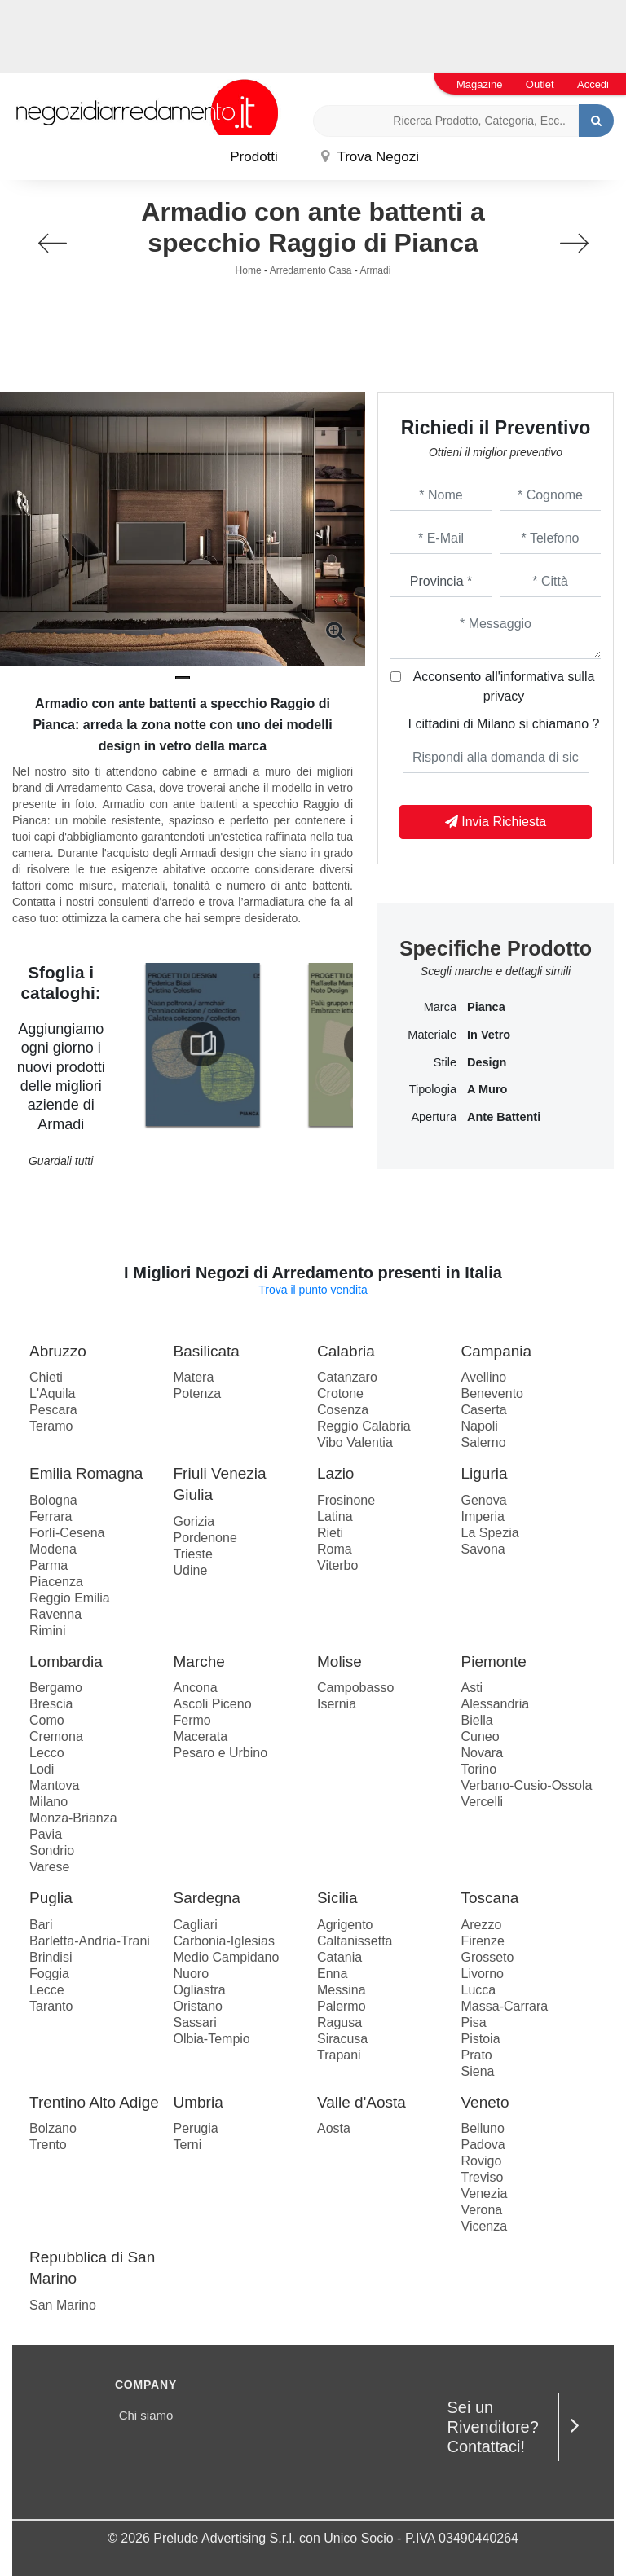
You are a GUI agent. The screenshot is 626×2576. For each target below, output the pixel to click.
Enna (332, 1973)
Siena (478, 2071)
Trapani (339, 2055)
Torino (479, 1769)
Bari (40, 1925)
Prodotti (254, 157)
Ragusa (339, 2022)
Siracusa (342, 2039)
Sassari (195, 2022)
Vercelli (482, 1802)
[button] (182, 677)
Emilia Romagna (86, 1473)
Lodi (41, 1769)
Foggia (49, 1973)
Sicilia (337, 1897)
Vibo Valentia (355, 1442)
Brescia (51, 1704)
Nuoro (191, 1973)
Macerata (201, 1736)
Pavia (45, 1834)
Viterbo (337, 1565)
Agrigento (345, 1925)
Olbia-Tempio (212, 2039)
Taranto (51, 2006)
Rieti (330, 1533)
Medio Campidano (227, 1957)
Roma (334, 1549)
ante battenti (503, 1116)
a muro (487, 1089)
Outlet (540, 84)
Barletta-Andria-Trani (89, 1941)
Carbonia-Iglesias (225, 1941)
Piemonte (494, 1661)
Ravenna (55, 1614)
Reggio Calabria (364, 1426)
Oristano (198, 2006)
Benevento (492, 1393)
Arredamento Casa (311, 270)
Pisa (474, 2022)
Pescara (53, 1410)
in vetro (488, 1034)
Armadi (374, 270)
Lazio (335, 1473)
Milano (48, 1802)
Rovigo (481, 2161)
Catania (339, 1957)
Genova (484, 1500)
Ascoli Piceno (213, 1704)
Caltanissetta (355, 1941)
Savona (483, 1549)
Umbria (198, 2102)
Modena (53, 1549)
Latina (335, 1516)
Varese (49, 1867)
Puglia (51, 1897)
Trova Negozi (370, 157)
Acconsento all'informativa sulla (504, 686)
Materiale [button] (432, 1034)
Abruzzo (57, 1351)
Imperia (483, 1516)
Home (249, 270)
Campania (496, 1351)
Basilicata (207, 1351)
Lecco (46, 1753)
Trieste (193, 1554)
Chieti (46, 1377)
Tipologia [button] (432, 1089)
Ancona (196, 1688)
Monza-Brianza (73, 1818)
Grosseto (487, 1957)
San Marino (62, 2305)
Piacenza (56, 1582)
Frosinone (346, 1500)
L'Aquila (52, 1393)
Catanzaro (347, 1377)
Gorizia (194, 1521)
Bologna (53, 1500)
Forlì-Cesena (66, 1533)
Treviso (482, 2177)
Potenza (198, 1393)
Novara (482, 1753)
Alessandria (495, 1704)
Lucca (478, 1990)
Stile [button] (445, 1062)
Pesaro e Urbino (221, 1753)
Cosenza (342, 1410)
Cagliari (196, 1925)
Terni (188, 2145)
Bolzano (53, 2128)
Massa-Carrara (505, 2006)
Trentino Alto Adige (94, 2102)
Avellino (484, 1377)
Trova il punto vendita (312, 1289)
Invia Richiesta (496, 822)
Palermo (341, 2006)
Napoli (479, 1426)
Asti (472, 1688)
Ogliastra (200, 1990)
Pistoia (480, 2039)
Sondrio (51, 1850)
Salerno (483, 1442)
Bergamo (55, 1688)
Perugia (196, 2128)
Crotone (340, 1393)
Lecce (46, 1990)
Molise (339, 1661)
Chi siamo (146, 2415)
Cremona (56, 1736)
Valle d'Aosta (361, 2102)
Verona (482, 2210)
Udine (191, 1570)
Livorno (482, 1973)
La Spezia (490, 1533)
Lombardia (66, 1661)
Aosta (333, 2128)
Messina (341, 1990)
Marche (199, 1661)
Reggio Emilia (69, 1598)
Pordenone (205, 1538)
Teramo (51, 1426)
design (486, 1062)
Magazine (479, 84)
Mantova (54, 1785)
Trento (48, 2145)
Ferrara (50, 1516)
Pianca (486, 1006)
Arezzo (481, 1925)
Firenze (483, 1941)
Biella (477, 1720)
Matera (194, 1377)
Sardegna (207, 1897)
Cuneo (480, 1736)
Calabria (346, 1351)
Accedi (593, 84)
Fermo (192, 1720)
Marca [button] (440, 1006)
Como (46, 1720)
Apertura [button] (433, 1116)
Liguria (484, 1473)
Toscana (490, 1897)
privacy (504, 696)
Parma (48, 1565)
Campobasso (355, 1688)
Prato (476, 2055)
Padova (483, 2145)
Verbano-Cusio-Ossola (527, 1785)
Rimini (47, 1630)
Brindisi (50, 1957)
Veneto (485, 2102)
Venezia (484, 2193)
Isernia (336, 1704)
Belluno (483, 2128)
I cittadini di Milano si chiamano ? (504, 724)
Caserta (484, 1410)
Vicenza (484, 2226)
